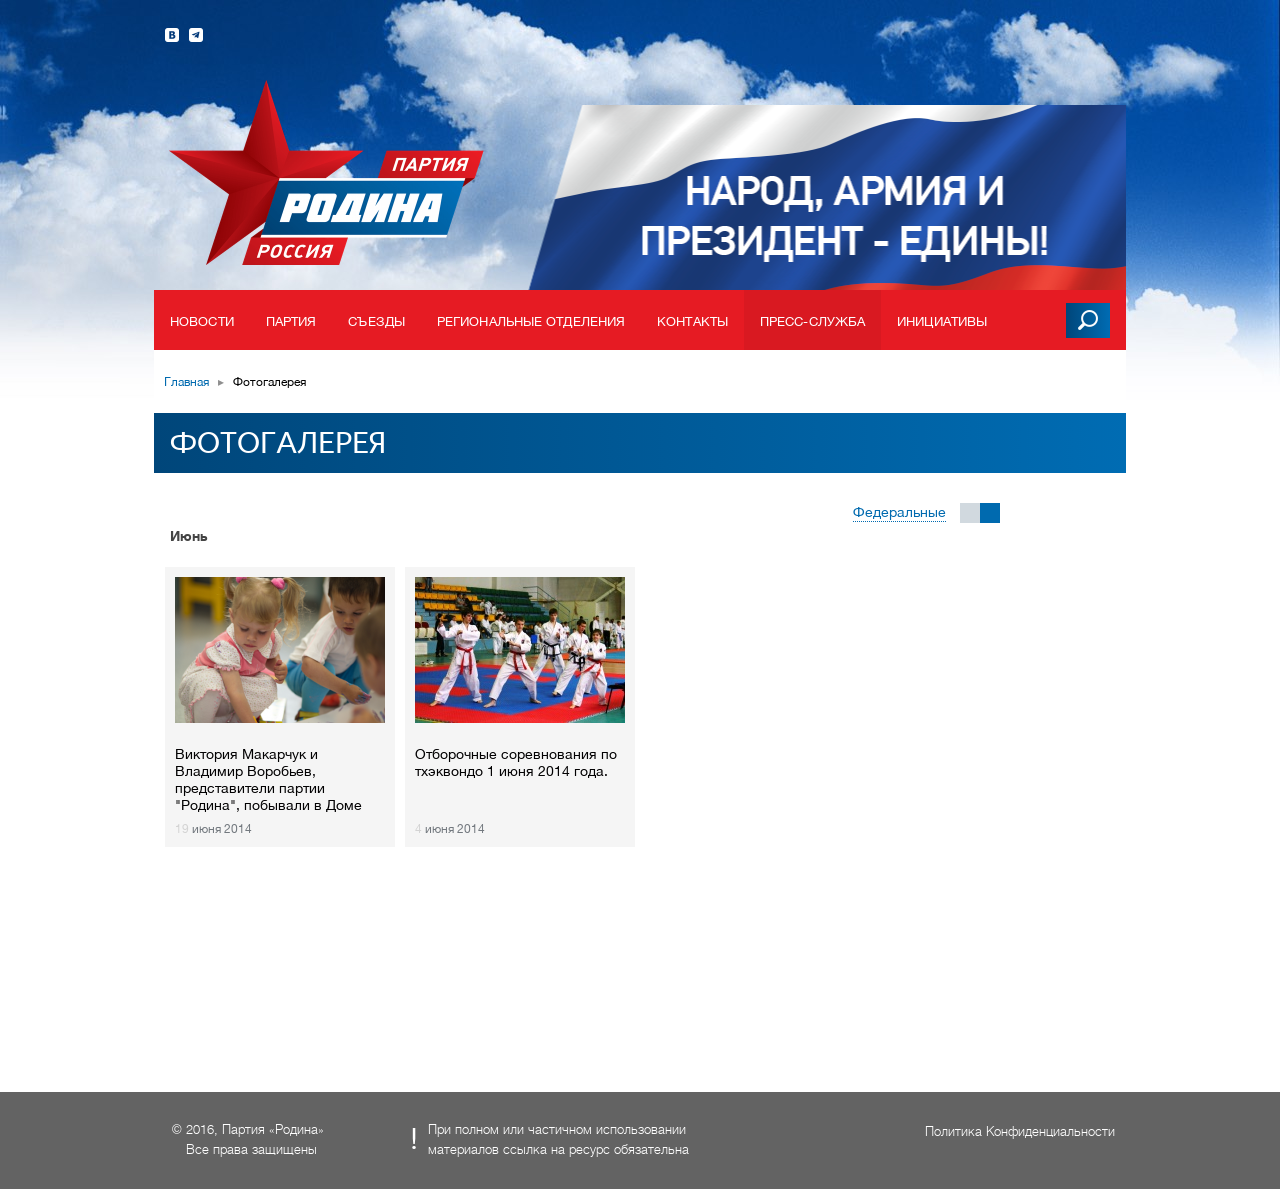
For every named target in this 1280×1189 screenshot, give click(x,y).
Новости (202, 321)
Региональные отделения (531, 321)
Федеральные (899, 512)
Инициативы (942, 321)
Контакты (692, 321)
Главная (186, 382)
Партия (291, 321)
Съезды (376, 321)
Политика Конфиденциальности (1020, 1131)
